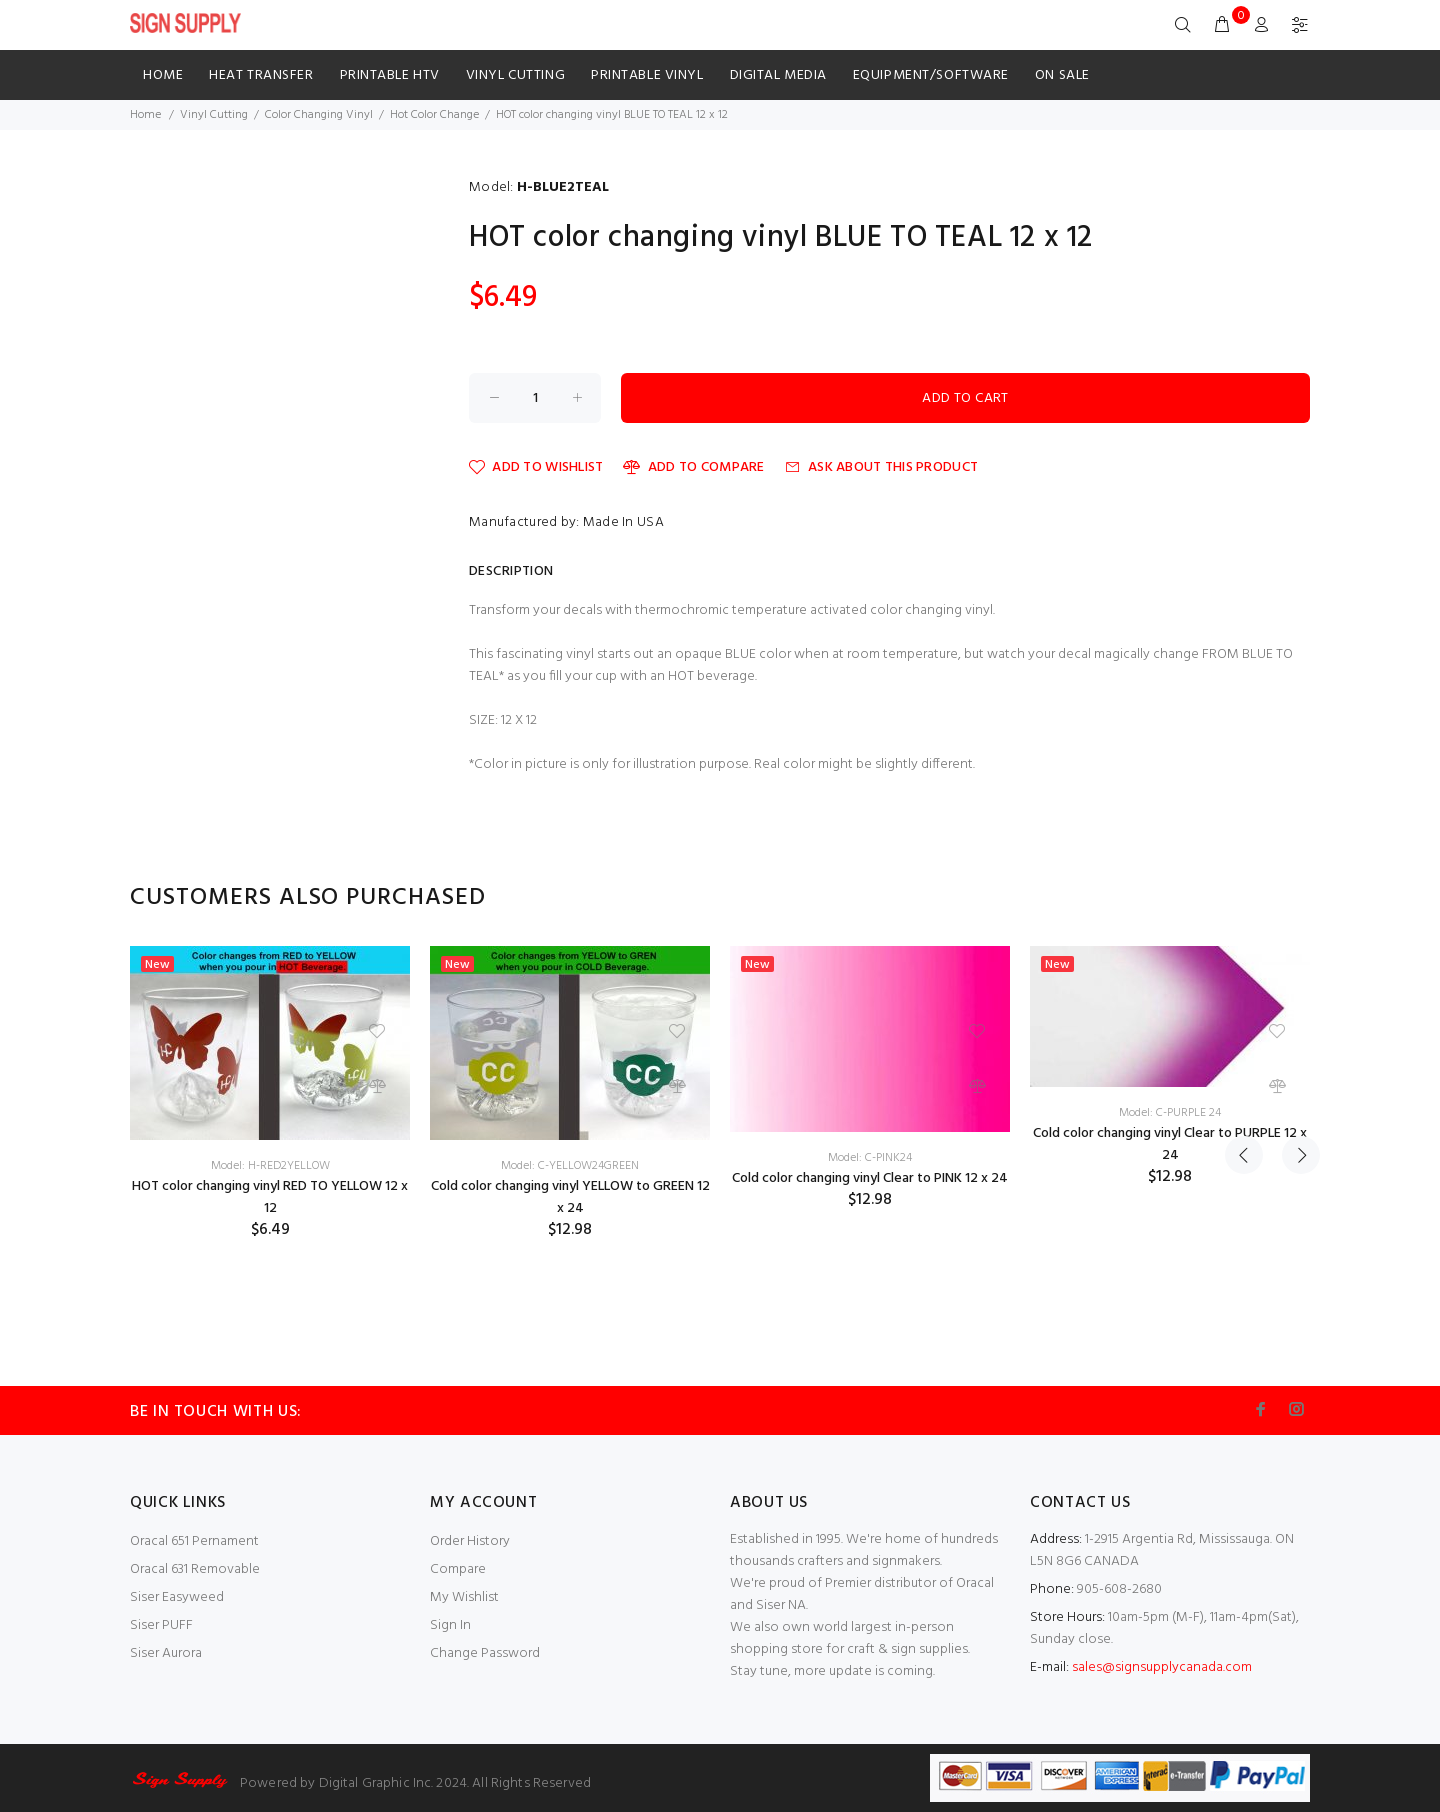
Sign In (450, 1625)
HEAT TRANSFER (261, 75)
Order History (470, 1541)
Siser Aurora (166, 1653)
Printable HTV (390, 75)
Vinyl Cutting (515, 75)
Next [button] (1291, 898)
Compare (458, 1569)
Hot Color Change (434, 115)
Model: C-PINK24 (870, 1158)
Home (163, 75)
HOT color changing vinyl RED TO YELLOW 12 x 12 (270, 1197)
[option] (270, 1093)
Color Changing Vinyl (319, 115)
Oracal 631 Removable (195, 1569)
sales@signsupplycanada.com (1162, 1667)
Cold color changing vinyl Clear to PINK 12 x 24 (870, 1178)
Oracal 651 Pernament (194, 1541)
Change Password (485, 1653)
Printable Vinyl (647, 75)
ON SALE (1062, 75)
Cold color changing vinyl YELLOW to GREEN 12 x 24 (570, 1197)
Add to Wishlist (536, 467)
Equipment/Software (931, 75)
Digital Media (778, 75)
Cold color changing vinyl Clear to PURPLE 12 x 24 (1170, 1144)
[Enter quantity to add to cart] (535, 398)
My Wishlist (464, 1597)
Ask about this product (881, 467)
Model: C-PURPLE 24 (1170, 1113)
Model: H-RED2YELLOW (270, 1166)
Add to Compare (693, 467)
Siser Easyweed (177, 1597)
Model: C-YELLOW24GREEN (570, 1166)
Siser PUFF (161, 1625)
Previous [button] (1244, 898)
